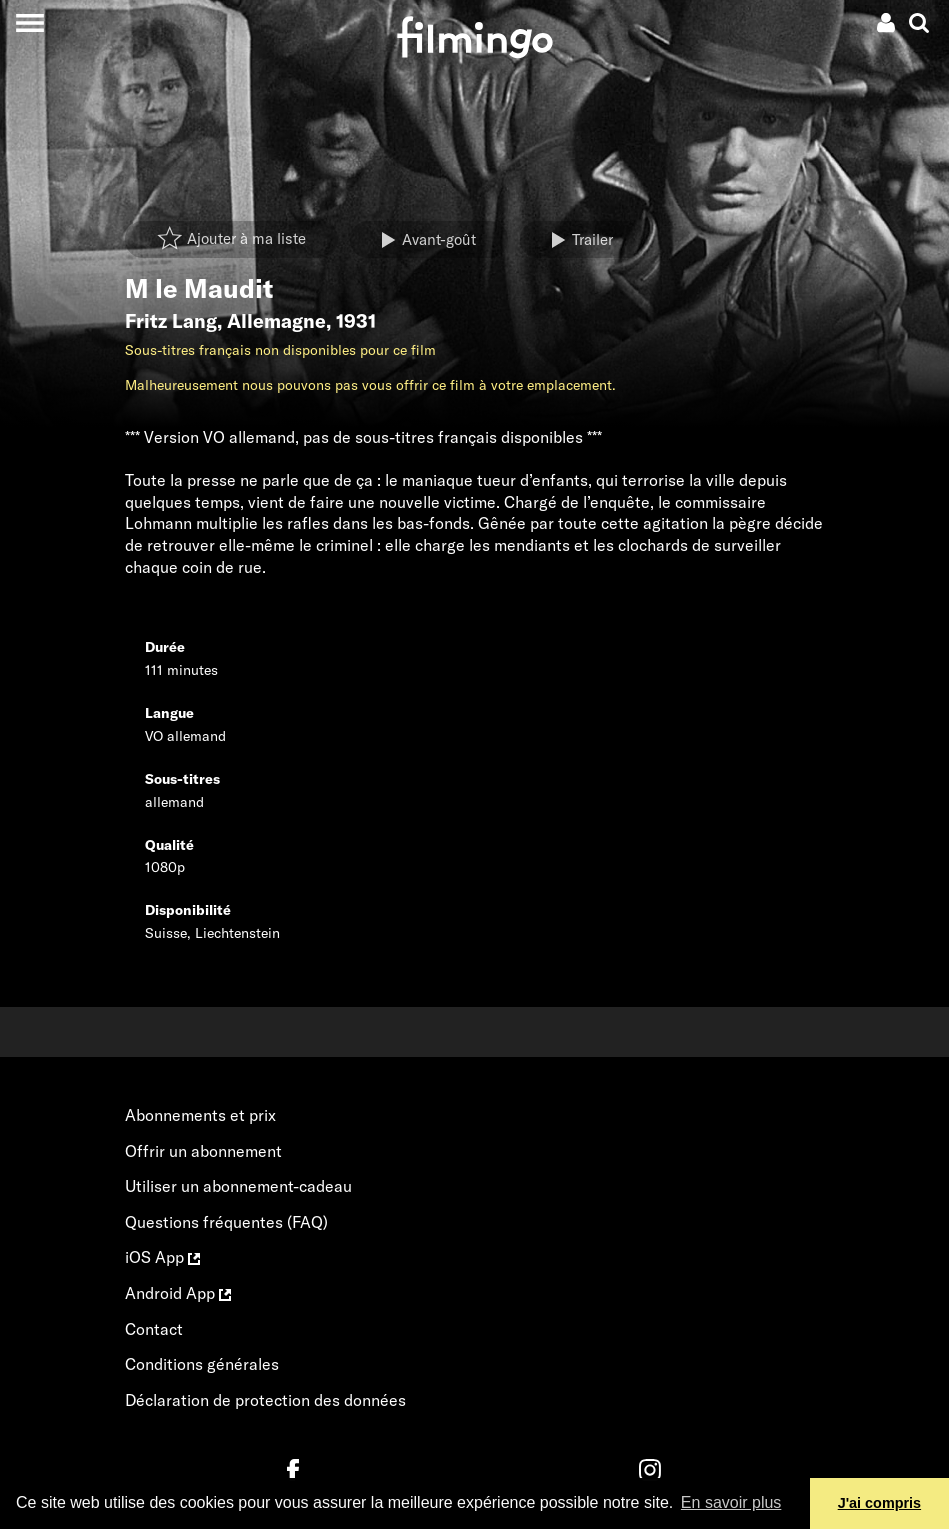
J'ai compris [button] (879, 1503)
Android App (178, 1293)
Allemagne (276, 321)
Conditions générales (202, 1364)
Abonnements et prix (200, 1115)
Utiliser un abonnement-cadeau (238, 1186)
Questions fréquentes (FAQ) (226, 1222)
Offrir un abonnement (203, 1151)
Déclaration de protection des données (265, 1400)
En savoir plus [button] (731, 1502)
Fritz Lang (171, 321)
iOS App (162, 1257)
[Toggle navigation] (29, 22)
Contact (154, 1329)
